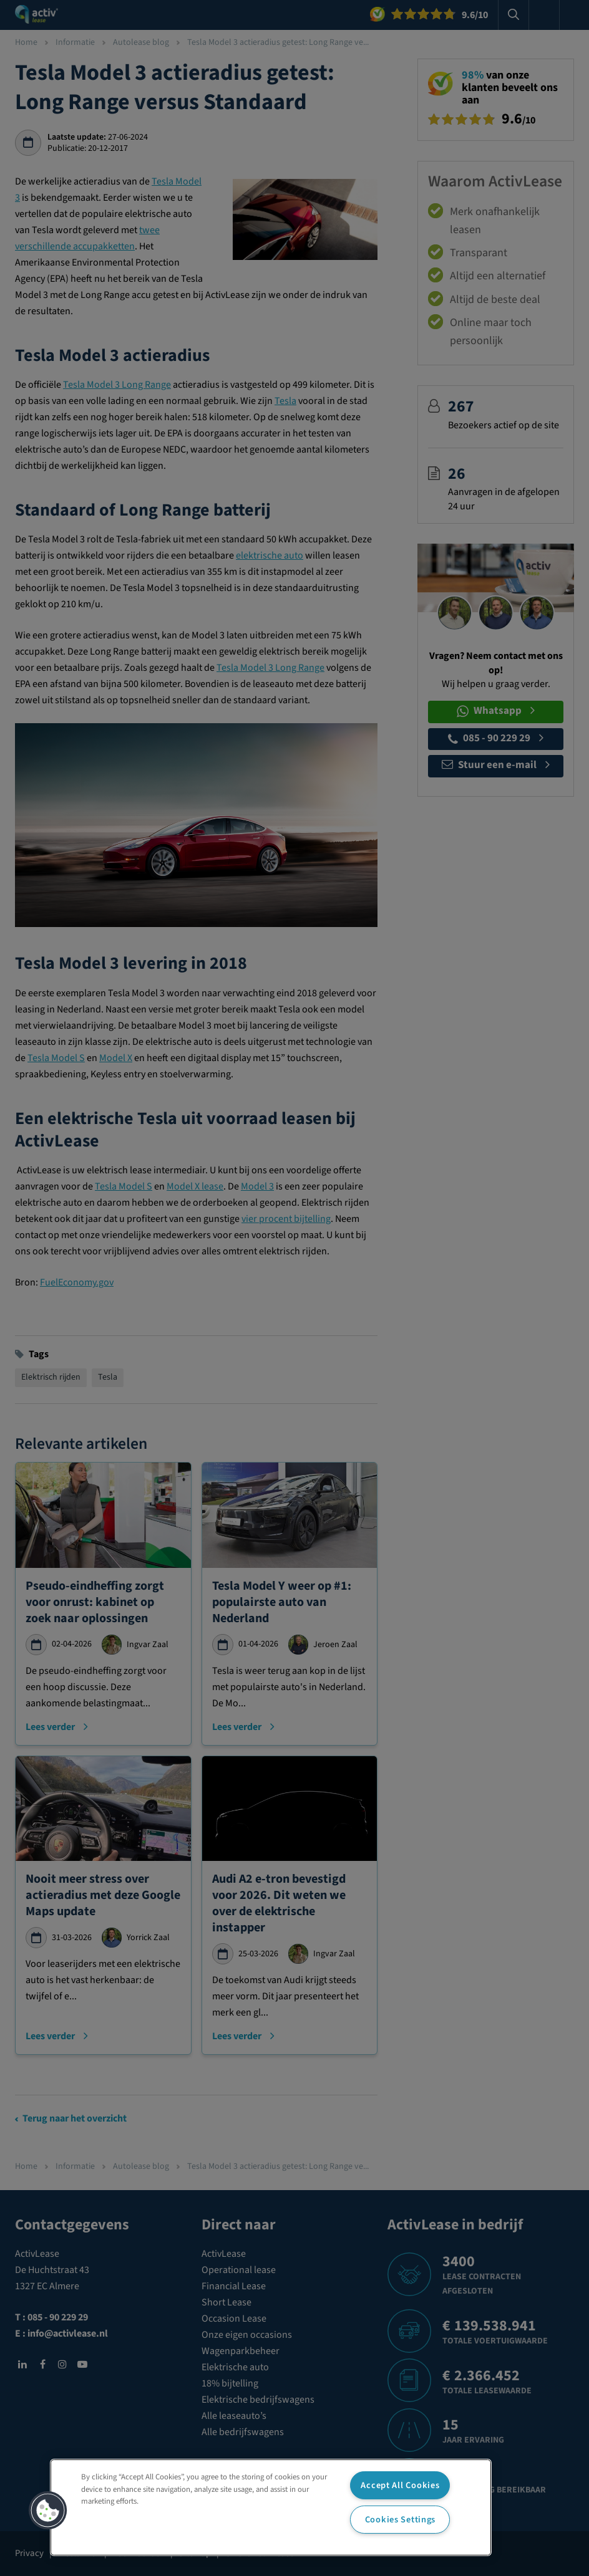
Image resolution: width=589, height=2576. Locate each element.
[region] (271, 2507)
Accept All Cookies (400, 2485)
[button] (48, 2510)
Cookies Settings (400, 2519)
